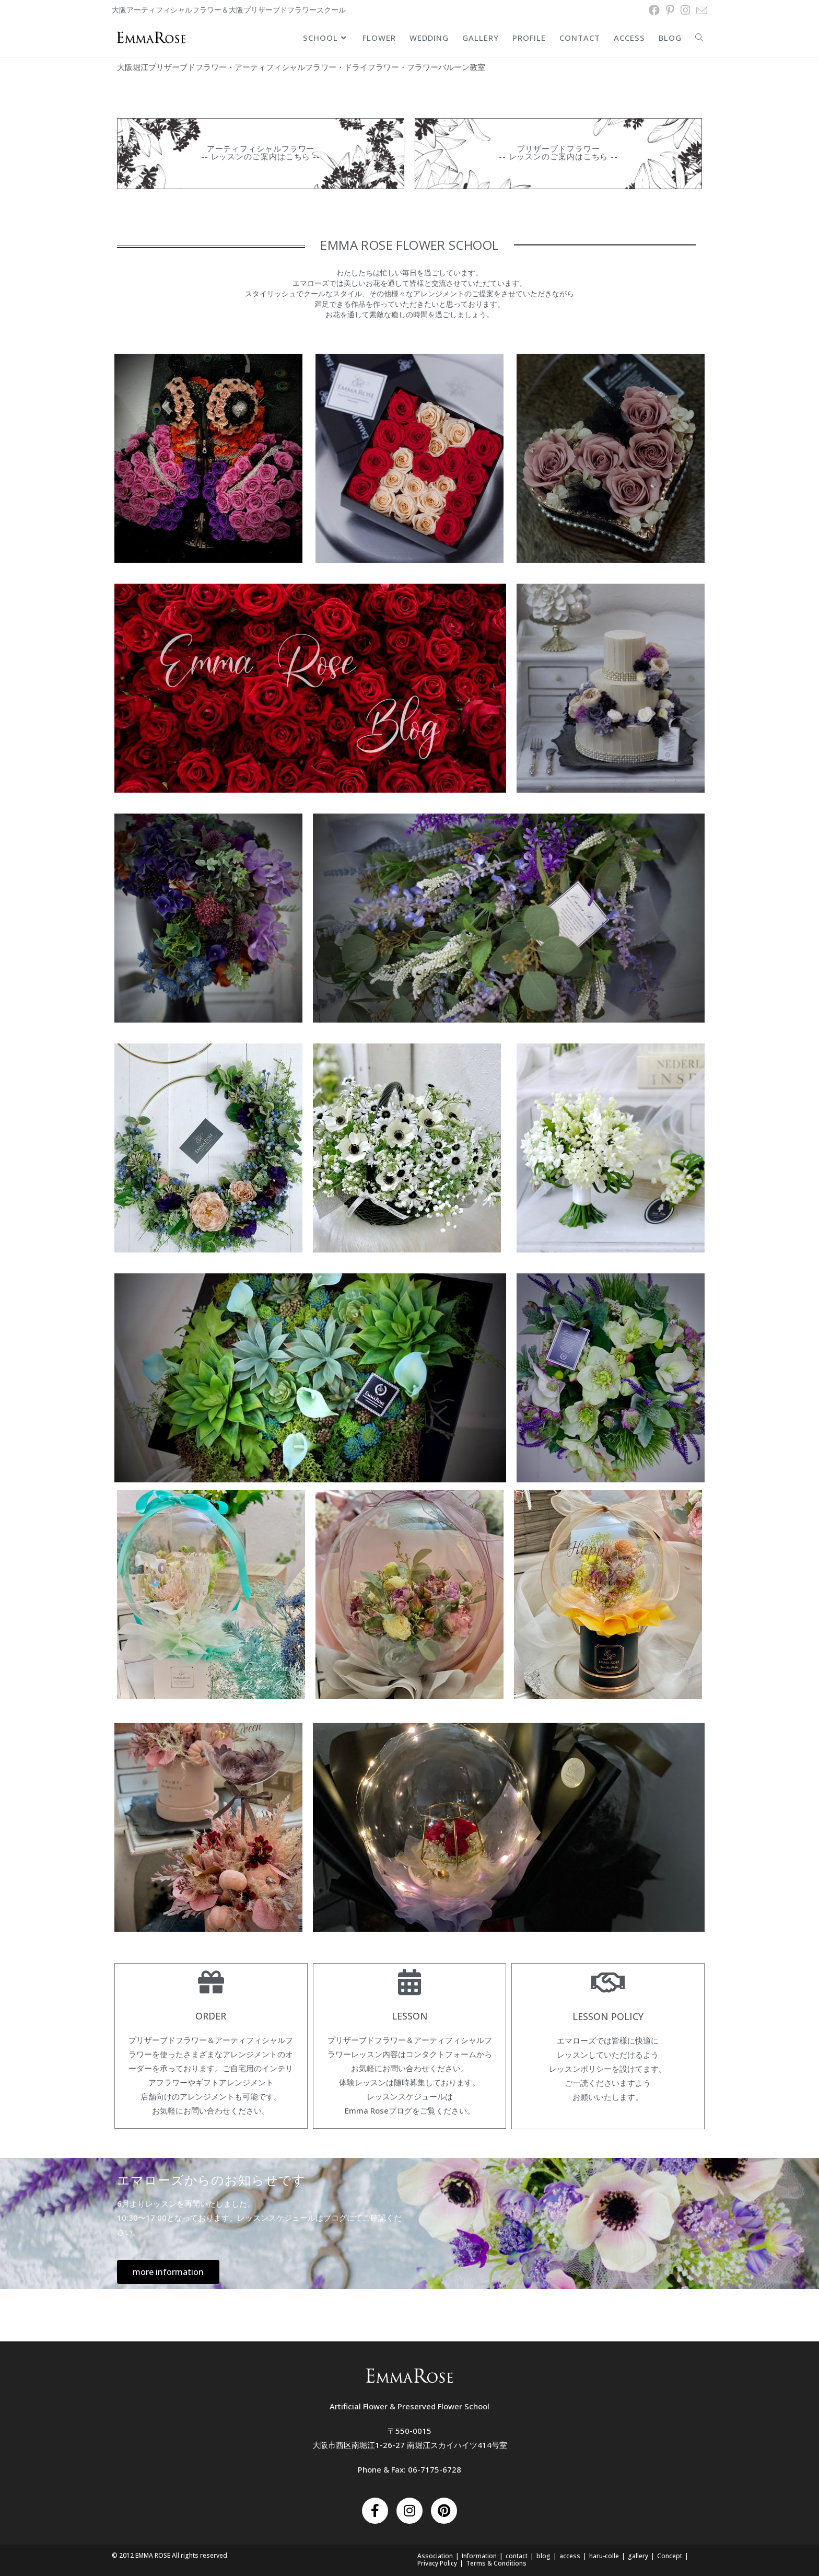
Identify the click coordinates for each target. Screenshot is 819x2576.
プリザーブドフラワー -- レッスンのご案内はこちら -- (558, 152)
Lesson (410, 2015)
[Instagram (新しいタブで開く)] (685, 10)
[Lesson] (409, 1981)
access (569, 2554)
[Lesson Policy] (607, 1981)
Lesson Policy (608, 2015)
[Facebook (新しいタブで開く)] (654, 10)
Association (435, 2554)
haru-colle (604, 2554)
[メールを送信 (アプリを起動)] (700, 10)
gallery (638, 2554)
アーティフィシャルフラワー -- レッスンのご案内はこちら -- (260, 152)
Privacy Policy (437, 2562)
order (210, 2015)
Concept (669, 2554)
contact (517, 2554)
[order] (211, 1981)
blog (543, 2554)
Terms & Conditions (496, 2562)
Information (479, 2554)
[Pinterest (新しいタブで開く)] (670, 10)
